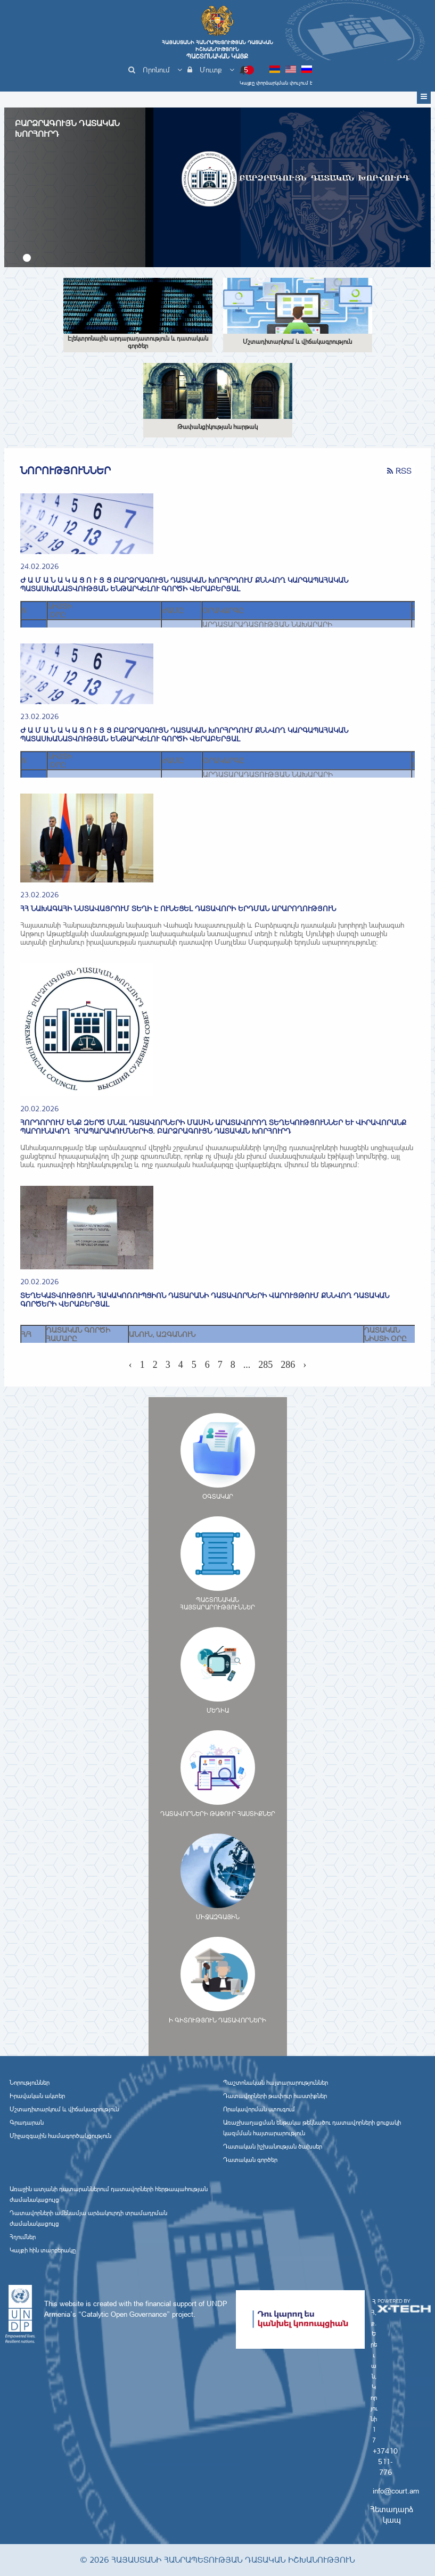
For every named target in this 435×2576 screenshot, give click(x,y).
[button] (27, 258)
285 (265, 1364)
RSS (399, 471)
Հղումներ (23, 2237)
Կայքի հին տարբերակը (43, 2250)
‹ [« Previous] (130, 1364)
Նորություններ (30, 2082)
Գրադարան (27, 2122)
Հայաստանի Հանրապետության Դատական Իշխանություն (217, 49)
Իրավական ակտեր (37, 2096)
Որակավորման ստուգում (259, 2109)
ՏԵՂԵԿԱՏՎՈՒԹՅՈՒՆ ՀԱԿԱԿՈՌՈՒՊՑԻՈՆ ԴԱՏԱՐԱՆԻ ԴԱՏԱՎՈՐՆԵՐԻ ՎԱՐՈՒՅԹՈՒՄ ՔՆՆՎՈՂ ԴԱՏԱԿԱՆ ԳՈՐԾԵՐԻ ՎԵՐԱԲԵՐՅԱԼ (204, 1299)
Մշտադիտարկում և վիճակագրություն (64, 2109)
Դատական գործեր (250, 2160)
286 (288, 1364)
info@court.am (396, 2491)
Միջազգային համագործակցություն (60, 2136)
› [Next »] (304, 1364)
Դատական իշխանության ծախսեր (272, 2146)
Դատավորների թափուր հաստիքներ (275, 2096)
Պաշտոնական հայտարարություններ (275, 2082)
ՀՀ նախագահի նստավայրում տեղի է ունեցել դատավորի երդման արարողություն (178, 908)
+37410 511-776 (385, 2461)
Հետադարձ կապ (391, 2514)
